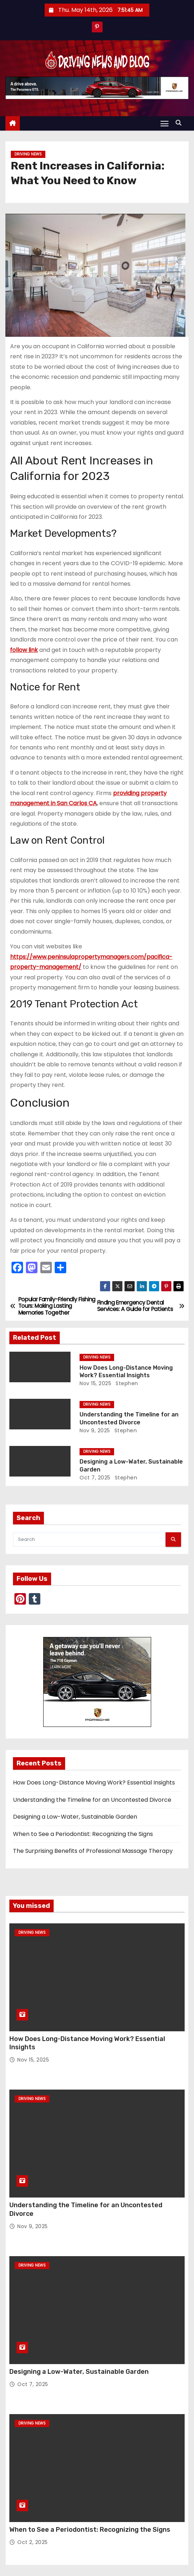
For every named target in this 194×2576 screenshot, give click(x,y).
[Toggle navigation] (164, 123)
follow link (24, 650)
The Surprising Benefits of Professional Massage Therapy (93, 1851)
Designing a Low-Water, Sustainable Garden (75, 1817)
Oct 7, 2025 (95, 1477)
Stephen (126, 1383)
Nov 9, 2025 (95, 1430)
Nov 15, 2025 (95, 1383)
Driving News (28, 154)
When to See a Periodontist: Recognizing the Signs (83, 1834)
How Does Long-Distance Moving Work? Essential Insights (94, 1782)
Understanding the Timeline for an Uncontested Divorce (92, 1800)
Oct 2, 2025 (32, 2542)
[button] (180, 123)
